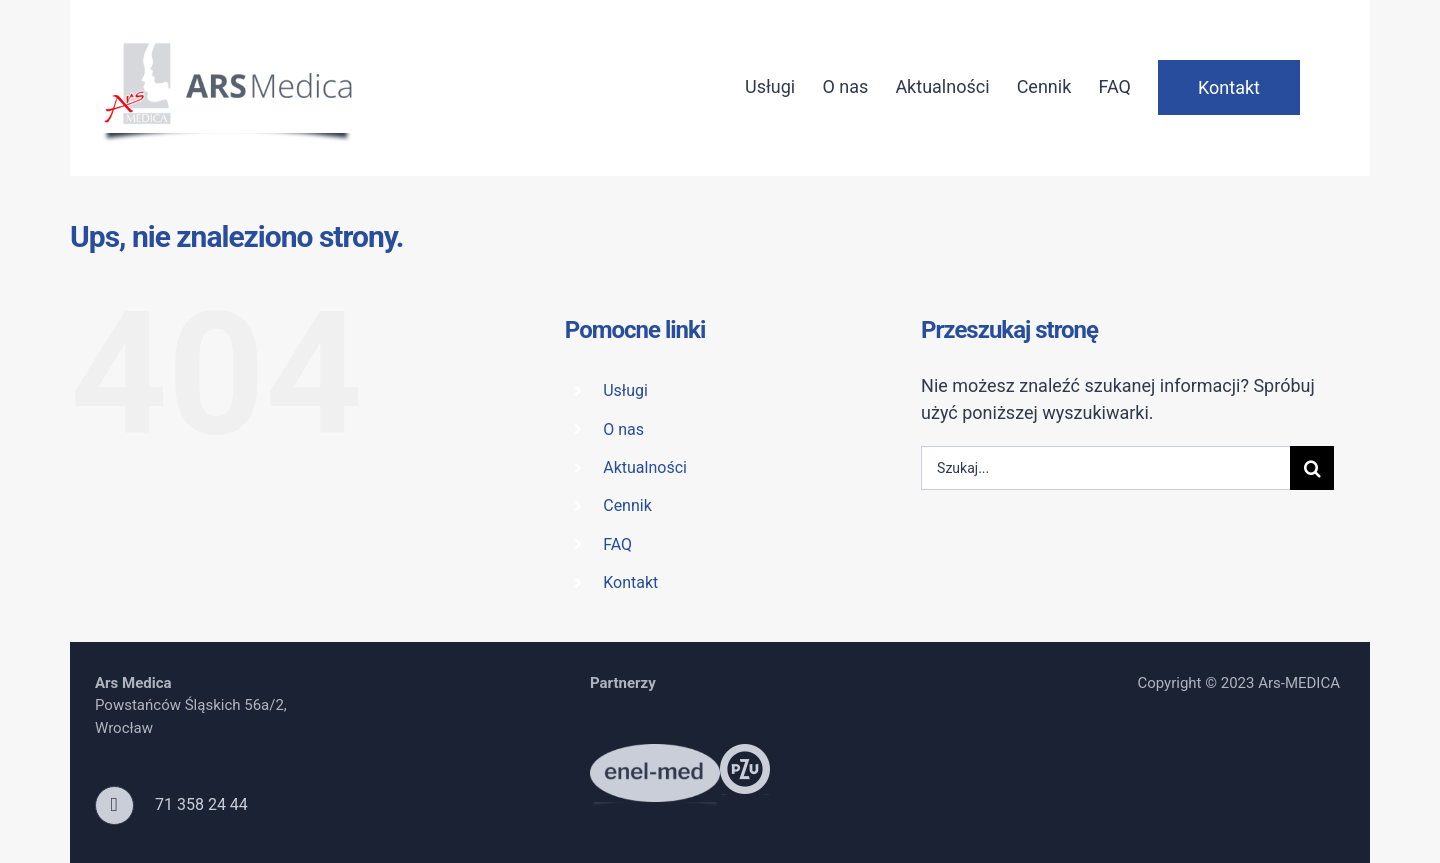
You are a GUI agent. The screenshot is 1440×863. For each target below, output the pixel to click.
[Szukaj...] (1105, 468)
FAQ (617, 544)
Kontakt (630, 582)
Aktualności (645, 467)
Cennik (627, 505)
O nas (623, 429)
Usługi (625, 390)
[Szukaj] (1312, 468)
